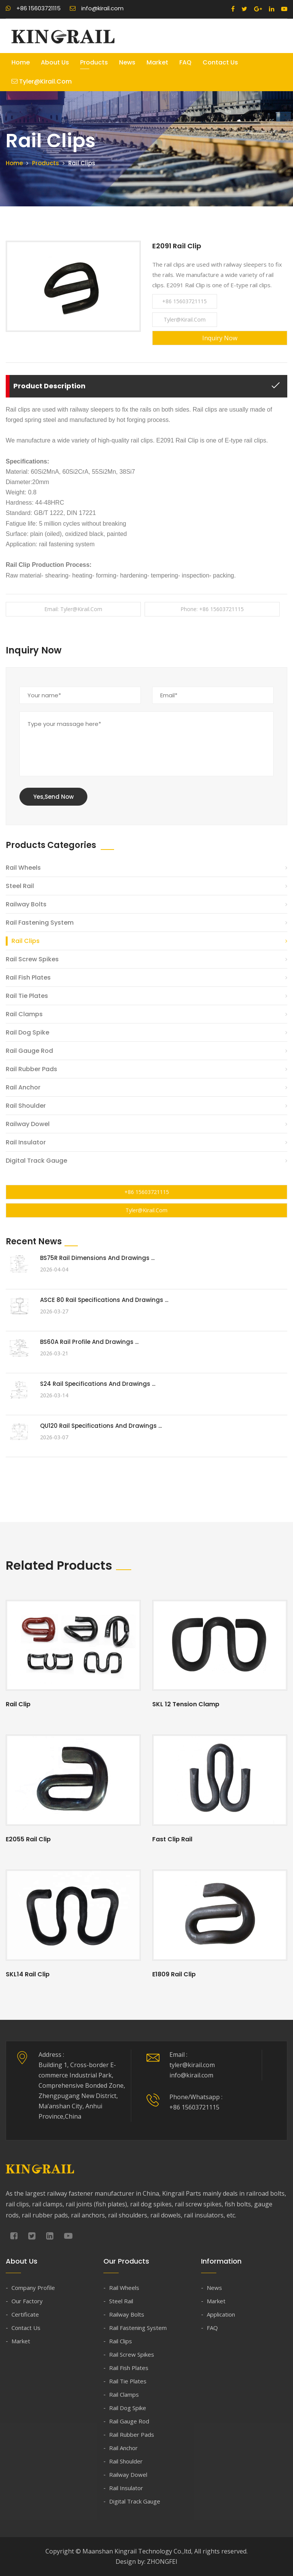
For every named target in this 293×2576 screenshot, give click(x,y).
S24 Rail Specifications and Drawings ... (97, 1384)
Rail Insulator (26, 1142)
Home (20, 62)
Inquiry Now (219, 338)
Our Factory (27, 2301)
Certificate (25, 2314)
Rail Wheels (23, 867)
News (127, 62)
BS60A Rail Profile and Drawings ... (89, 1342)
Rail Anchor (23, 1087)
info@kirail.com (97, 8)
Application (221, 2314)
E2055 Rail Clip (28, 1839)
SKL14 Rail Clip (28, 1974)
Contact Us (220, 62)
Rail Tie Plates (27, 995)
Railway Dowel (28, 1124)
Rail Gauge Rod (29, 1050)
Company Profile (33, 2287)
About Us (55, 62)
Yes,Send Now (53, 797)
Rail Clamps (24, 1014)
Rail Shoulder (26, 1105)
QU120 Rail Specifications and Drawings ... (101, 1426)
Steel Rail (20, 886)
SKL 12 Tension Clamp (185, 1704)
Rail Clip (18, 1704)
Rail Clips (25, 940)
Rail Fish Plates (28, 977)
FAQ (185, 62)
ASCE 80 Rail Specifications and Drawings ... (104, 1300)
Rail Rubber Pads (31, 1069)
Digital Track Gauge (36, 1160)
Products (94, 62)
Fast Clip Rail (172, 1839)
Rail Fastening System (40, 922)
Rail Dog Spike (27, 1032)
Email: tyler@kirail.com (73, 609)
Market (157, 62)
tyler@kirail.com (41, 81)
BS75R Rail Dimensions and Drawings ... (97, 1258)
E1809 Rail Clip (174, 1974)
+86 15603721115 (33, 8)
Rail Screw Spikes (32, 959)
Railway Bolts (26, 904)
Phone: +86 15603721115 (212, 609)
